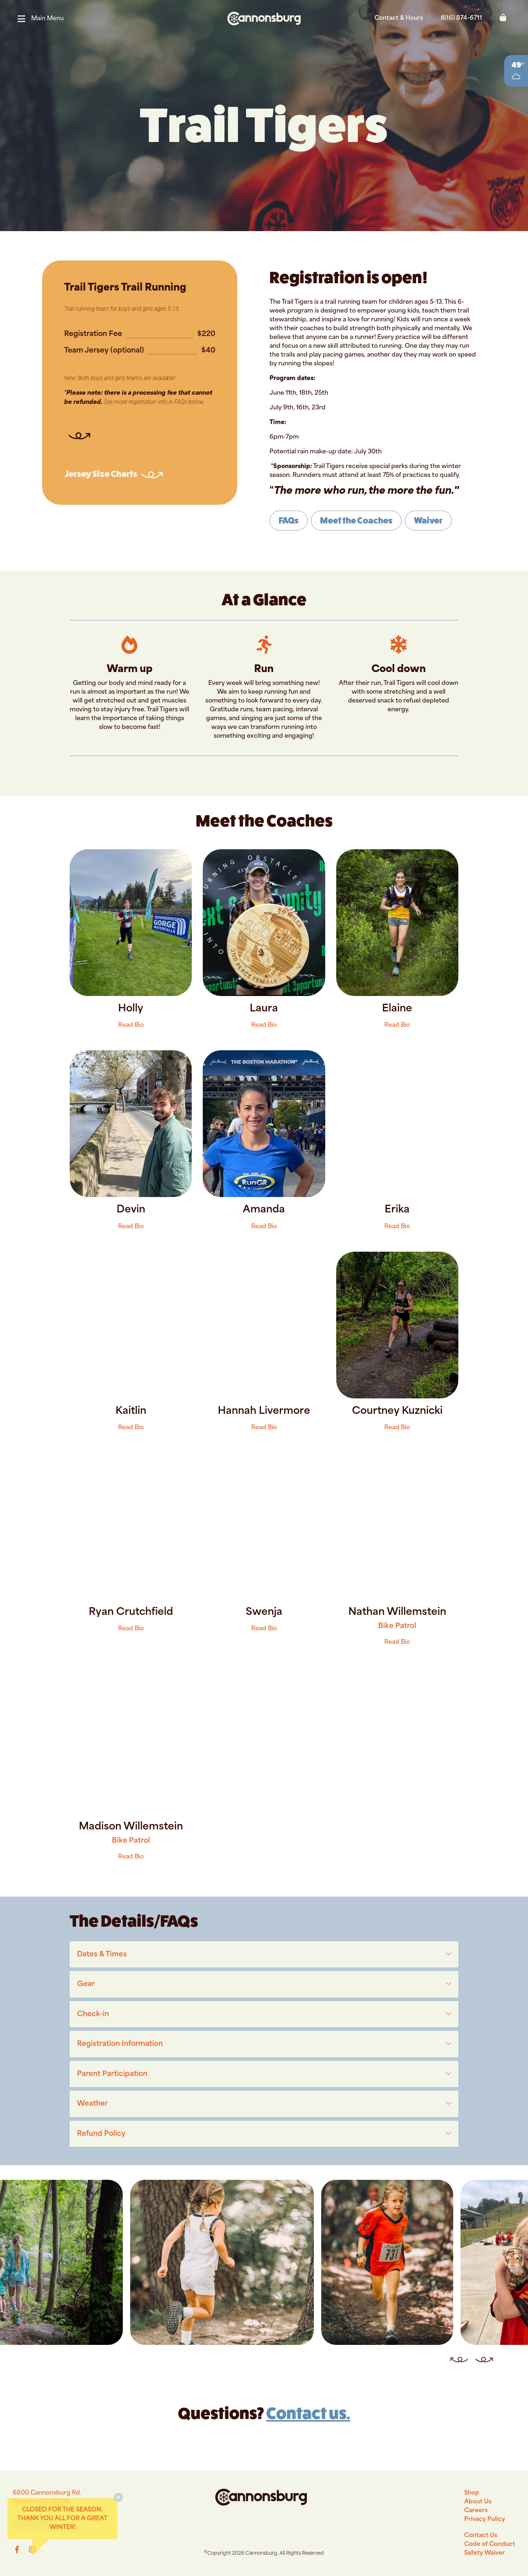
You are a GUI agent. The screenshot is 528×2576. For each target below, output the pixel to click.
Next (479, 2353)
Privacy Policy (484, 2519)
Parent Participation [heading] (112, 2074)
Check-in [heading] (93, 2014)
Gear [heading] (86, 1984)
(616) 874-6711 (461, 18)
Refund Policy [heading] (101, 2134)
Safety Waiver (484, 2553)
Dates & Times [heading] (102, 1954)
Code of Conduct (489, 2544)
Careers (476, 2511)
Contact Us (480, 2536)
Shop (471, 2493)
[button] (43, 18)
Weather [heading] (92, 2104)
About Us (477, 2502)
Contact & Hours (398, 18)
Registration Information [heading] (120, 2044)
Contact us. (308, 2413)
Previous (452, 2353)
